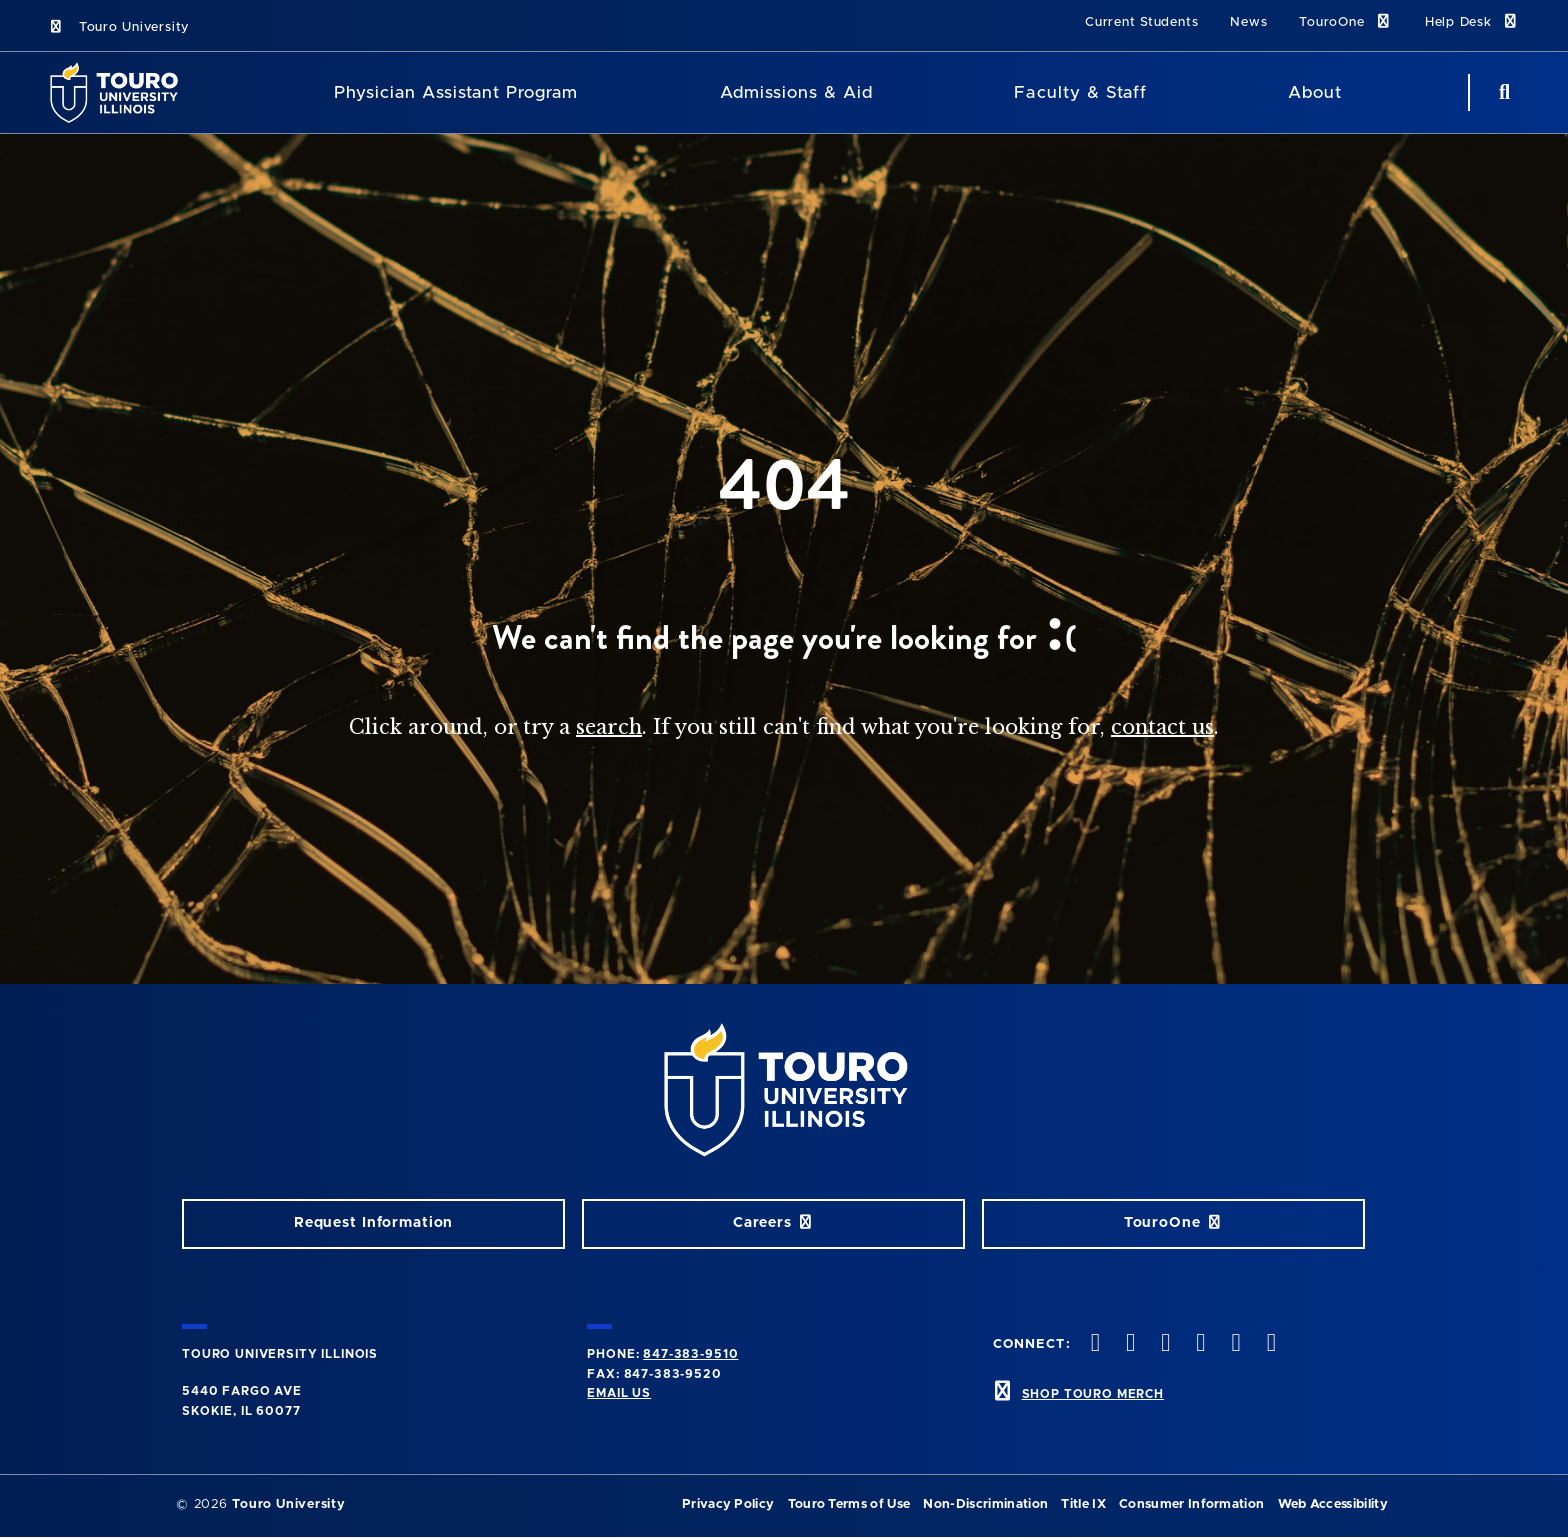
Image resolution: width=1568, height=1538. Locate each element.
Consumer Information (1191, 1504)
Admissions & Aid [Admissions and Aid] (796, 92)
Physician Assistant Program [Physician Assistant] (456, 92)
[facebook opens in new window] (1269, 1344)
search (609, 727)
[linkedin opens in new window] (1234, 1344)
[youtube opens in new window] (1199, 1344)
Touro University (118, 27)
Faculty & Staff (1080, 92)
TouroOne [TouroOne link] (1345, 21)
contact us (1162, 727)
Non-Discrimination (985, 1504)
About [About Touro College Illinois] (1315, 92)
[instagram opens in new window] (1128, 1344)
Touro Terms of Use (849, 1504)
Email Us (619, 1393)
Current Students (1141, 22)
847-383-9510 (690, 1354)
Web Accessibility (1333, 1504)
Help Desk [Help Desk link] (1472, 21)
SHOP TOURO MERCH (1093, 1394)
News (1248, 22)
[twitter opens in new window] (1093, 1344)
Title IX (1083, 1504)
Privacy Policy (728, 1504)
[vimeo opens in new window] (1164, 1344)
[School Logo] (120, 92)
